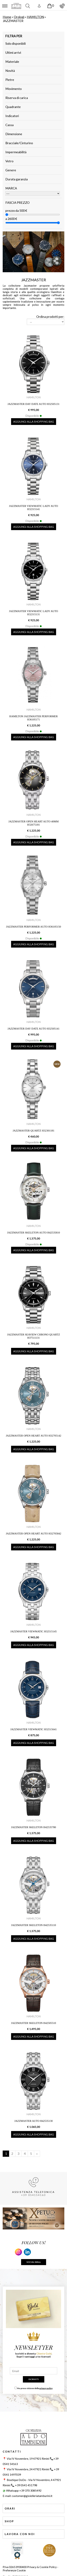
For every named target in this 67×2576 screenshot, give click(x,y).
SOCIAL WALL (33, 2262)
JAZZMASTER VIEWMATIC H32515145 (33, 1631)
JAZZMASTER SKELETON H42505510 (33, 2023)
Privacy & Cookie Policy (42, 2567)
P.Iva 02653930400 (15, 2567)
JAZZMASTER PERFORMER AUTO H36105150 (33, 926)
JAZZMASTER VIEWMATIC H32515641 (33, 1729)
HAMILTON (35, 17)
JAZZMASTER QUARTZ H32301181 (33, 1130)
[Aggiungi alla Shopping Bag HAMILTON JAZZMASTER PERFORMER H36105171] (33, 737)
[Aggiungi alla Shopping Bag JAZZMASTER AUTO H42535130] (33, 2134)
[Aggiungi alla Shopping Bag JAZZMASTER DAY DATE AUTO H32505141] (33, 1046)
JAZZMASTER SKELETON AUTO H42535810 (33, 1232)
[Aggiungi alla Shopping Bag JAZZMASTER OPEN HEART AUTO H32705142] (33, 1449)
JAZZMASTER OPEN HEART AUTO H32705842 (33, 1533)
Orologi (19, 17)
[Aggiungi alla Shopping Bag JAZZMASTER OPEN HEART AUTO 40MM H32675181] (33, 842)
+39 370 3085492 (30, 2490)
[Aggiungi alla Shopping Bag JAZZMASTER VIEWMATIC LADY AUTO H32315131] (33, 632)
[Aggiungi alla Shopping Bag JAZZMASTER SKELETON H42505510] (33, 2036)
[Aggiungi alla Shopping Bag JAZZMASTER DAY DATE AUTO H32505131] (33, 421)
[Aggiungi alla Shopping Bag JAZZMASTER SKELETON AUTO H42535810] (33, 1250)
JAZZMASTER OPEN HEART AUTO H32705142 (33, 1435)
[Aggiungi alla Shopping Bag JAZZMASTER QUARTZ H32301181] (33, 1148)
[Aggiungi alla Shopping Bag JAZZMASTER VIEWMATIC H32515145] (33, 1645)
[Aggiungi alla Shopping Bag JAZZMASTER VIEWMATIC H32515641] (33, 1742)
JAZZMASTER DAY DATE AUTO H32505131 (33, 404)
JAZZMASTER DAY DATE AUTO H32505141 (33, 1028)
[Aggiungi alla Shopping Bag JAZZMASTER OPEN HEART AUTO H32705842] (33, 1547)
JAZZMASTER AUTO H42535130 (33, 2121)
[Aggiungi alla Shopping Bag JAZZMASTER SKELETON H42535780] (33, 1840)
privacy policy (46, 2388)
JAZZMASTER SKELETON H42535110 (33, 1925)
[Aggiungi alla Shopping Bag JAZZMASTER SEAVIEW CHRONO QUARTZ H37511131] (33, 1351)
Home (7, 17)
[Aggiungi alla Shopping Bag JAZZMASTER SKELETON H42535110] (33, 1938)
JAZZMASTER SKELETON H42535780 (33, 1827)
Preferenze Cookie (14, 2570)
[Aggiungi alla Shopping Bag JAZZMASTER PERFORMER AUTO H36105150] (33, 944)
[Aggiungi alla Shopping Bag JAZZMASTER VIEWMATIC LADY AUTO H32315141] (33, 526)
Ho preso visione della (35, 2388)
